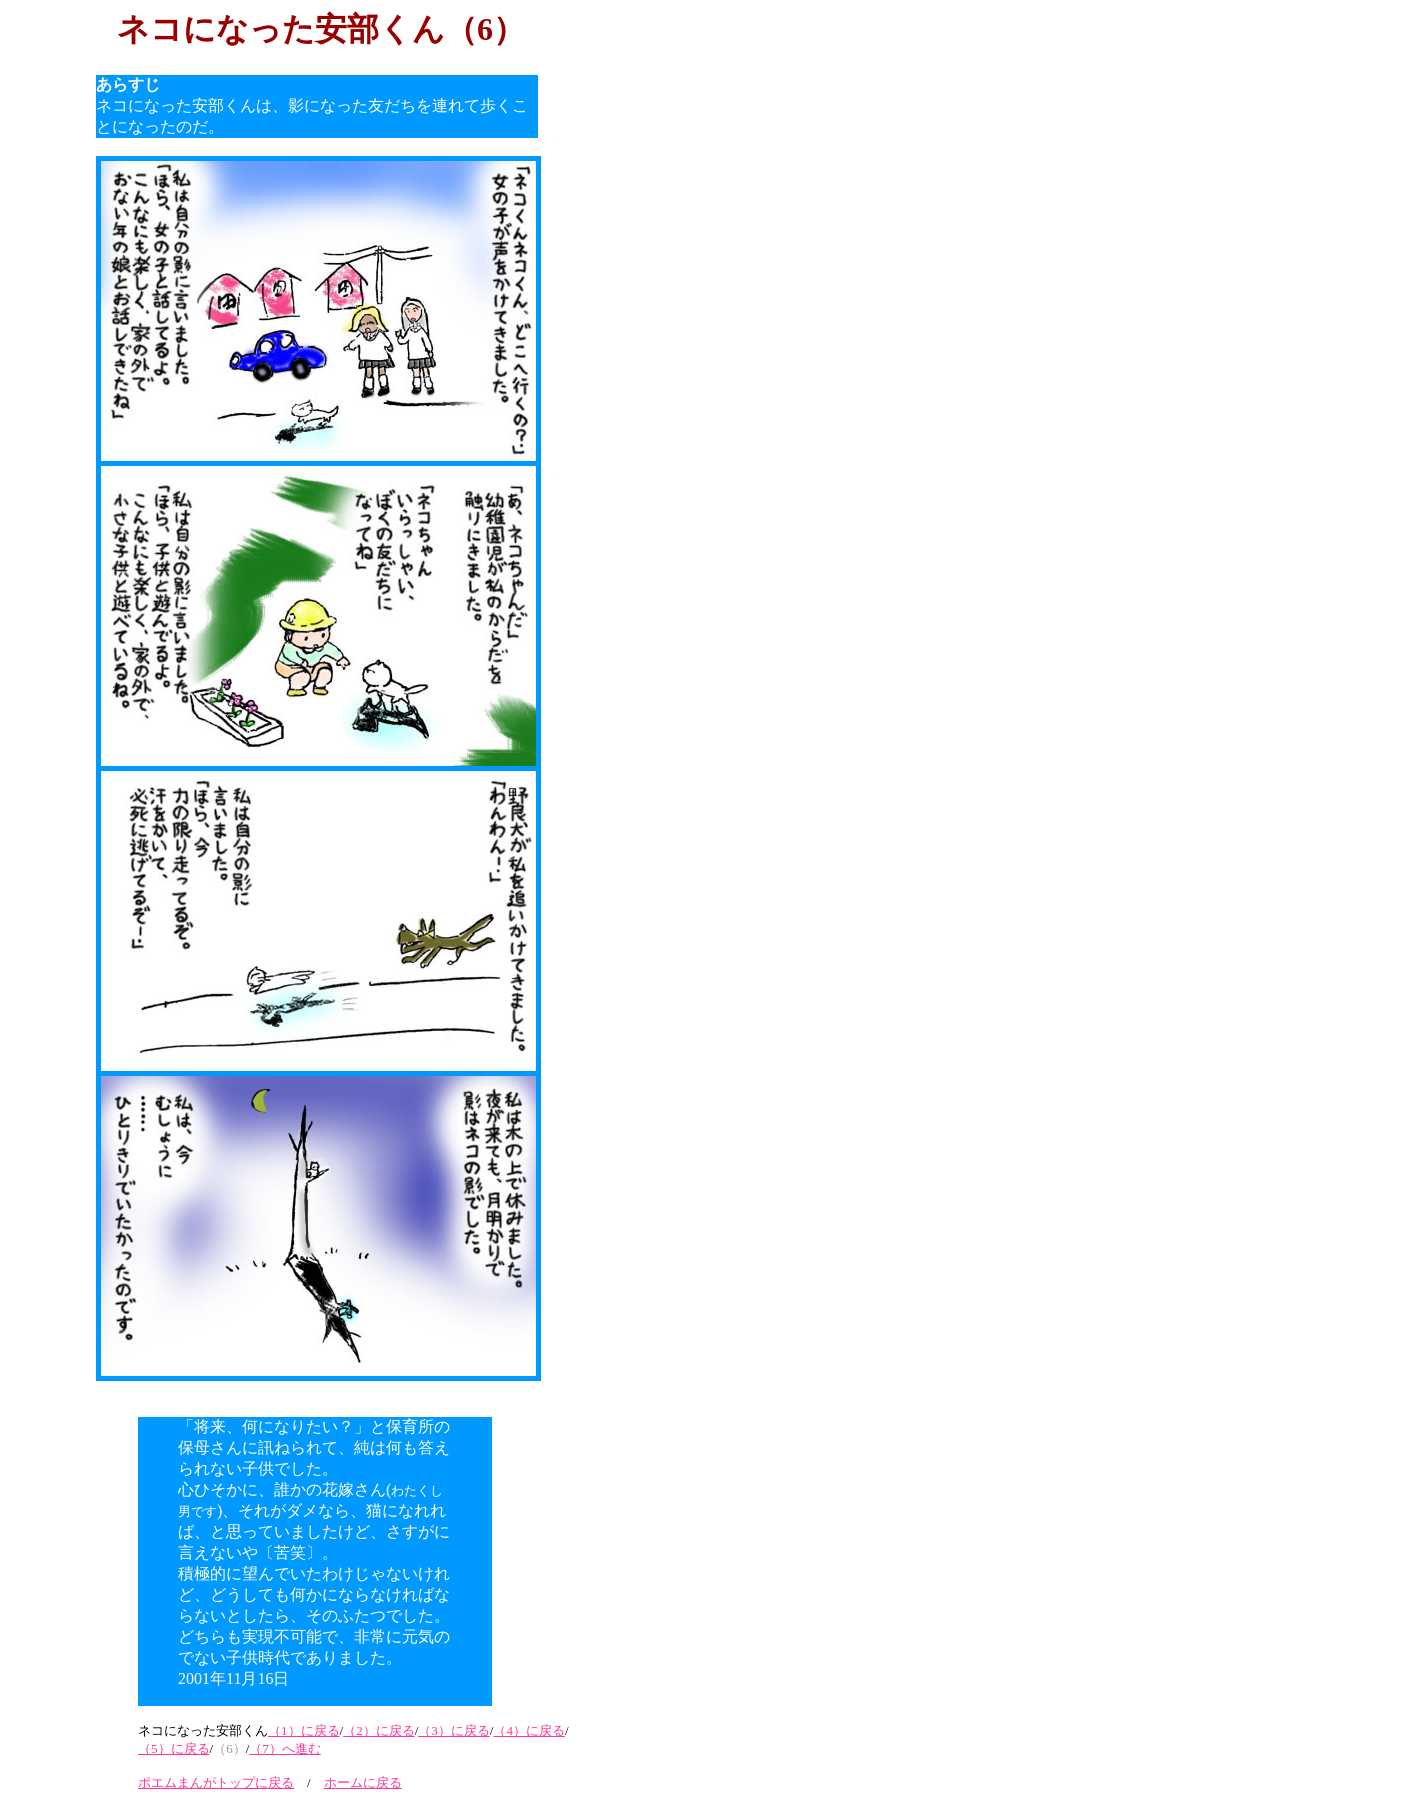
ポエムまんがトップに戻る (216, 1782)
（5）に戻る (174, 1748)
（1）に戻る (304, 1730)
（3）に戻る (454, 1730)
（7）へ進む (285, 1748)
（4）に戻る (529, 1730)
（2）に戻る (379, 1730)
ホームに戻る (363, 1782)
